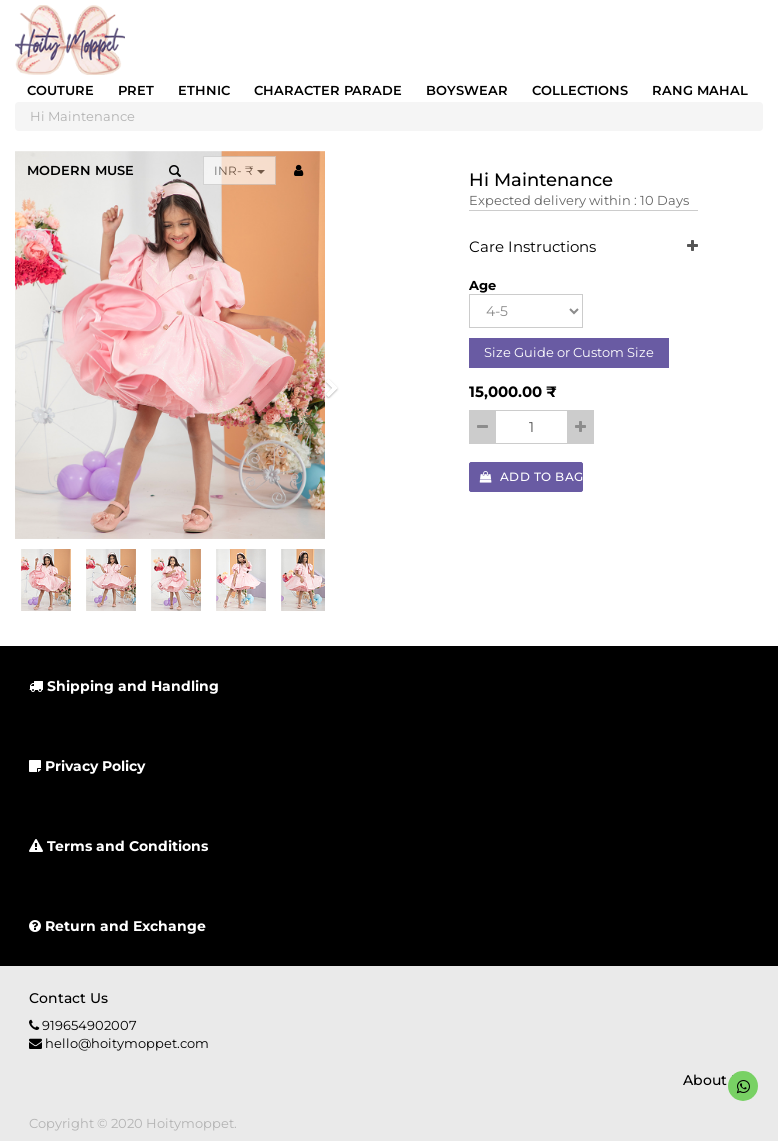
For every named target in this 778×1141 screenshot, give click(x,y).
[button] (324, 393)
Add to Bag (532, 476)
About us (716, 1080)
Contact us (68, 998)
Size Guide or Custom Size (569, 352)
